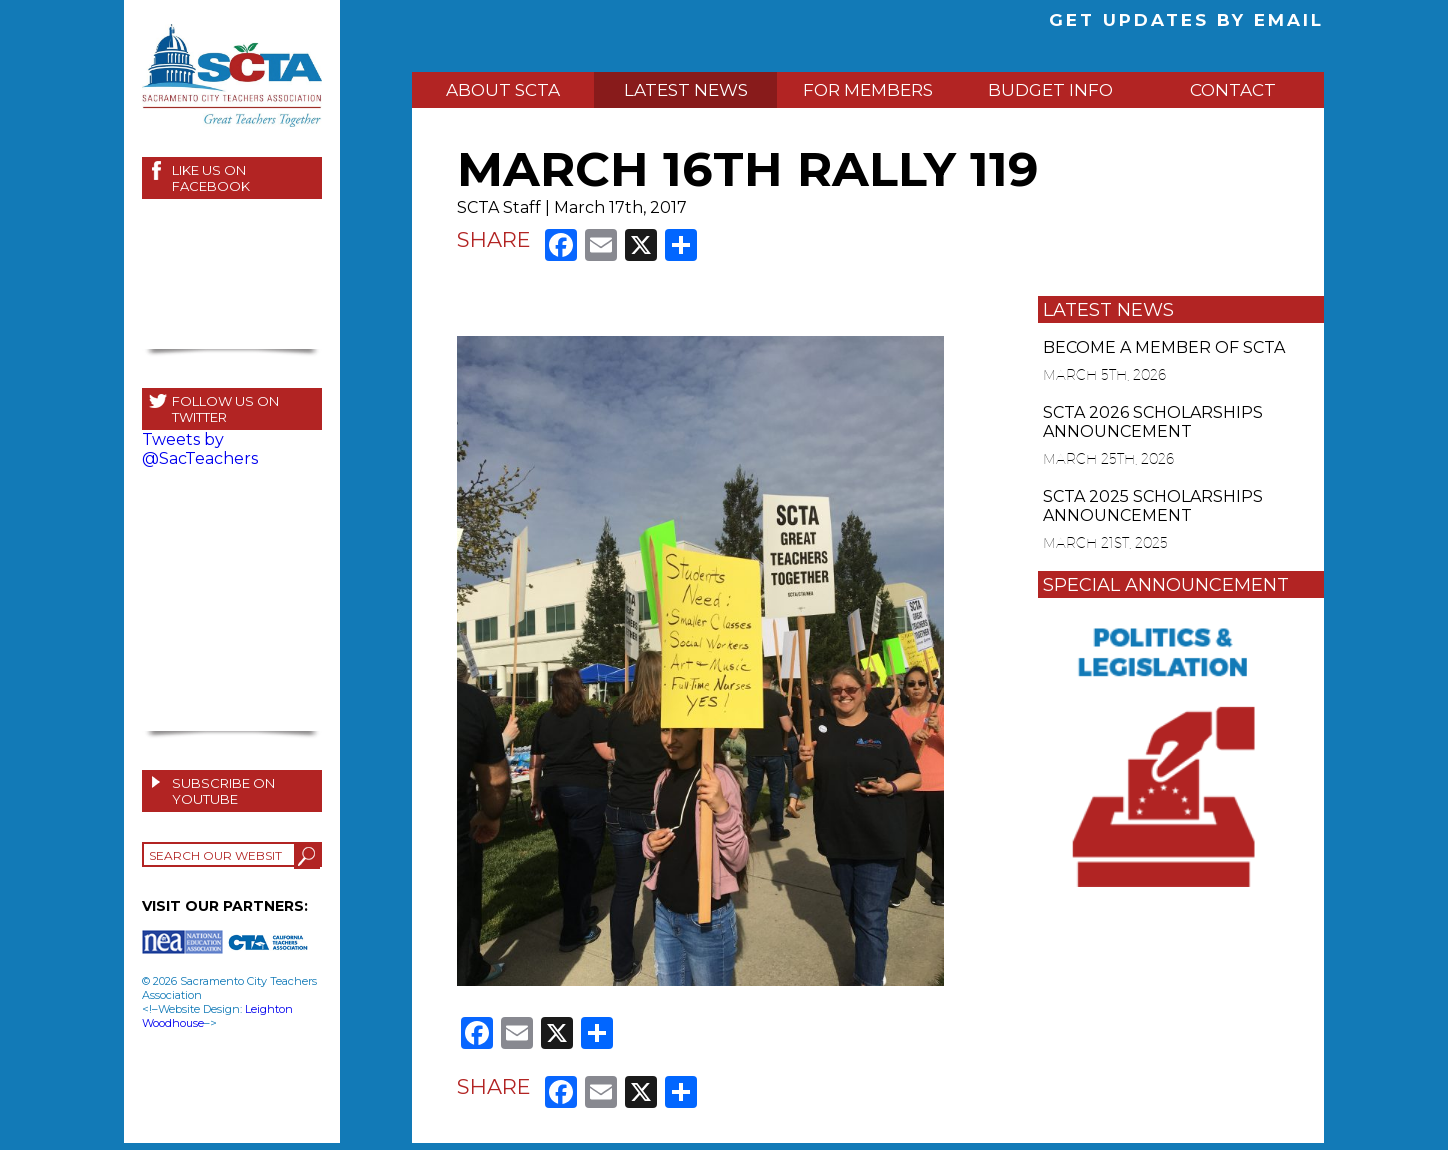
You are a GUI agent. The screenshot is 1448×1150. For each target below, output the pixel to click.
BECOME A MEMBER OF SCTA (1164, 347)
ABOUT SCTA (503, 90)
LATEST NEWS (686, 90)
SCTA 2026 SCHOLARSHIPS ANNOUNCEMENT (1153, 422)
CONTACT (1233, 90)
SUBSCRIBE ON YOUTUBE (223, 791)
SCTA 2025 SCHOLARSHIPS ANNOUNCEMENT (1153, 506)
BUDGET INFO (1050, 90)
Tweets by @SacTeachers (200, 449)
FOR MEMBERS (868, 90)
